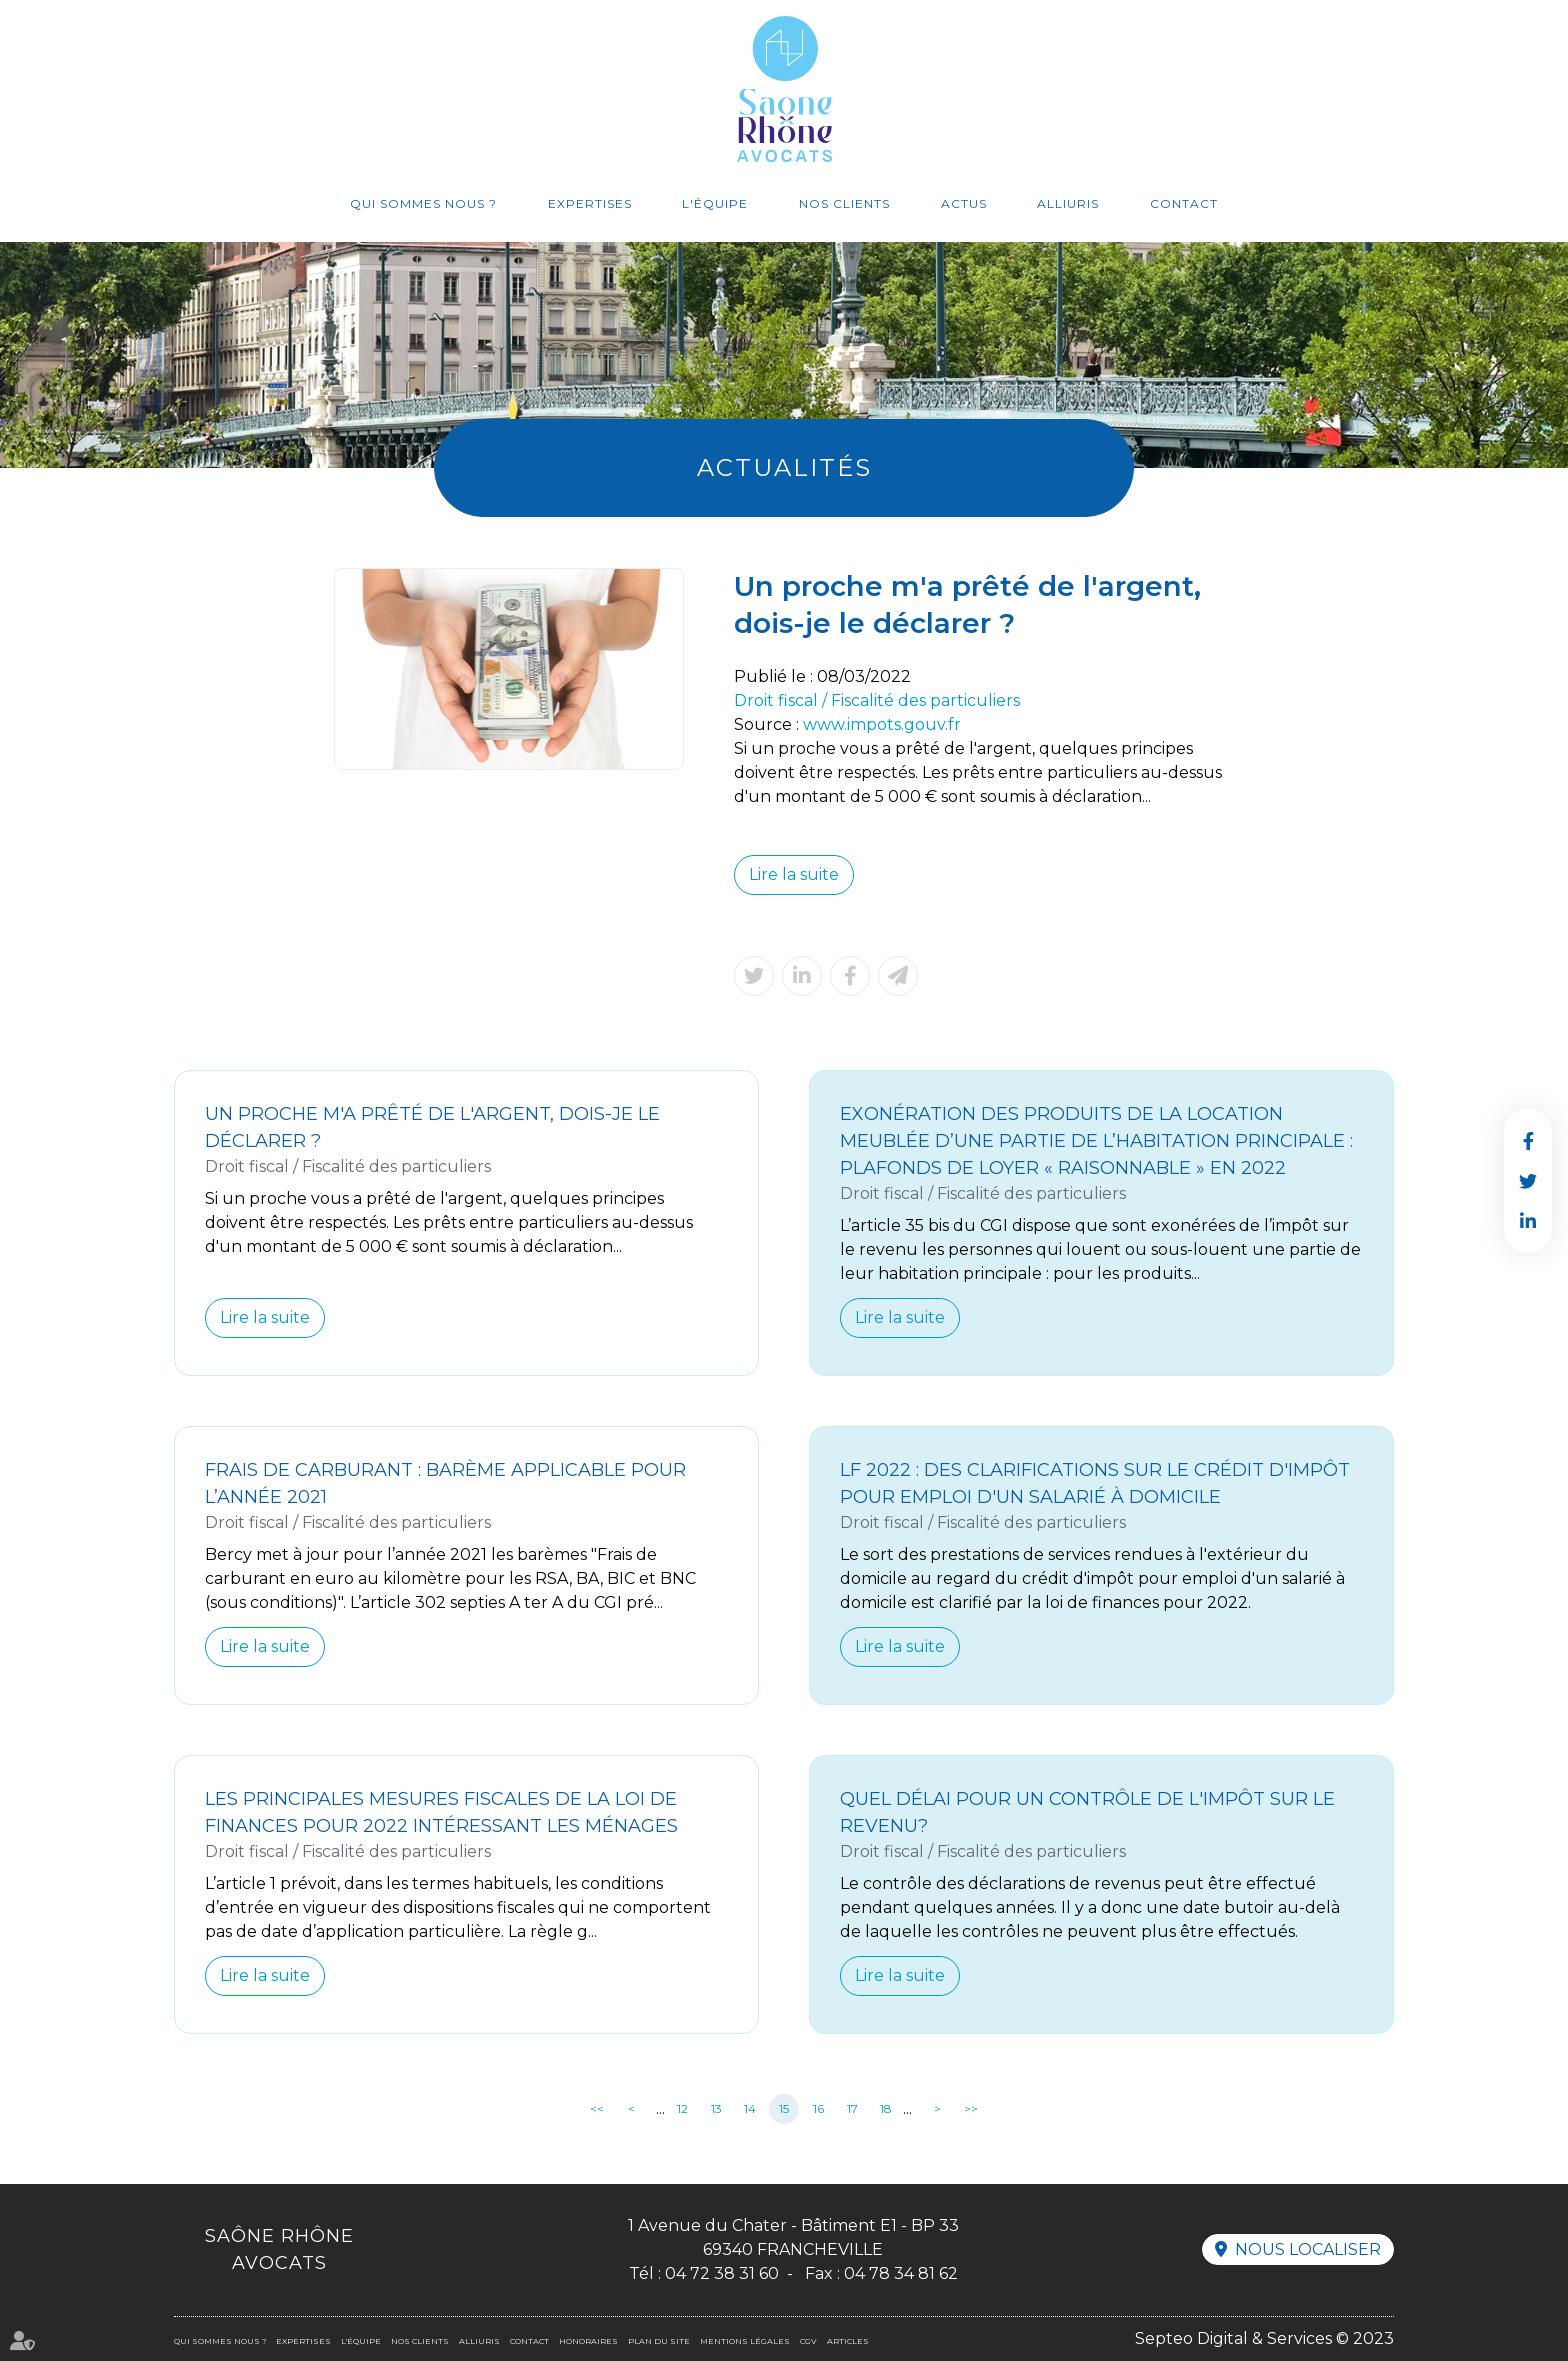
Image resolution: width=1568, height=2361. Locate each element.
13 (716, 2108)
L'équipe (715, 203)
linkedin (1528, 1221)
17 (852, 2108)
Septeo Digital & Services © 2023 (1264, 2338)
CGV (808, 2341)
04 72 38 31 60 (722, 2273)
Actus (964, 203)
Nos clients (844, 203)
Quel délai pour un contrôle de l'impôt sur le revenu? (1087, 1812)
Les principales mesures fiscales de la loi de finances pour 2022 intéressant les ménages (441, 1812)
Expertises (590, 203)
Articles (848, 2341)
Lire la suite (794, 874)
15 (784, 2108)
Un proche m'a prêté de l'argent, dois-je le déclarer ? (432, 1127)
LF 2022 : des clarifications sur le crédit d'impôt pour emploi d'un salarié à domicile (1095, 1483)
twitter (1528, 1181)
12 (682, 2108)
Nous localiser (1308, 2249)
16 (818, 2108)
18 (886, 2108)
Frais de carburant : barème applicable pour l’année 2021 (445, 1483)
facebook (1528, 1141)
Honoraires (588, 2341)
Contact (1184, 203)
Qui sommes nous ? (423, 203)
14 (750, 2108)
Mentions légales (745, 2341)
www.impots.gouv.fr (882, 724)
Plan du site (659, 2341)
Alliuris (1068, 203)
